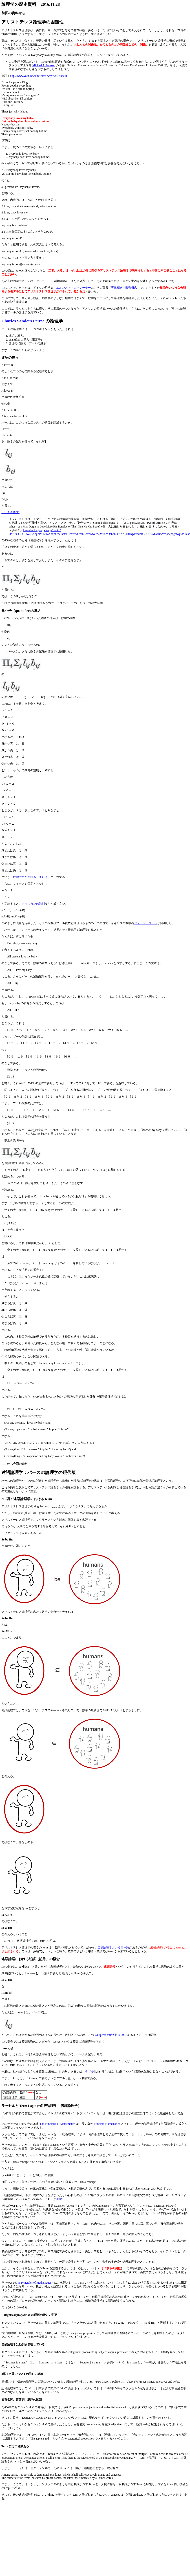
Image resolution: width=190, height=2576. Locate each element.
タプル (89, 2071)
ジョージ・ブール (145, 923)
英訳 (59, 2198)
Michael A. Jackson (43, 65)
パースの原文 (10, 512)
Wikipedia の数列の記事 (109, 2034)
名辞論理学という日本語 (113, 1947)
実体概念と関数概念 (124, 287)
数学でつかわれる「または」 (31, 876)
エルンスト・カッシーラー (73, 287)
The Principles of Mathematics (57, 2123)
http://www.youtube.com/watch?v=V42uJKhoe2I (38, 75)
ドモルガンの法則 (33, 903)
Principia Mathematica (106, 2123)
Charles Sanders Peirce (22, 321)
